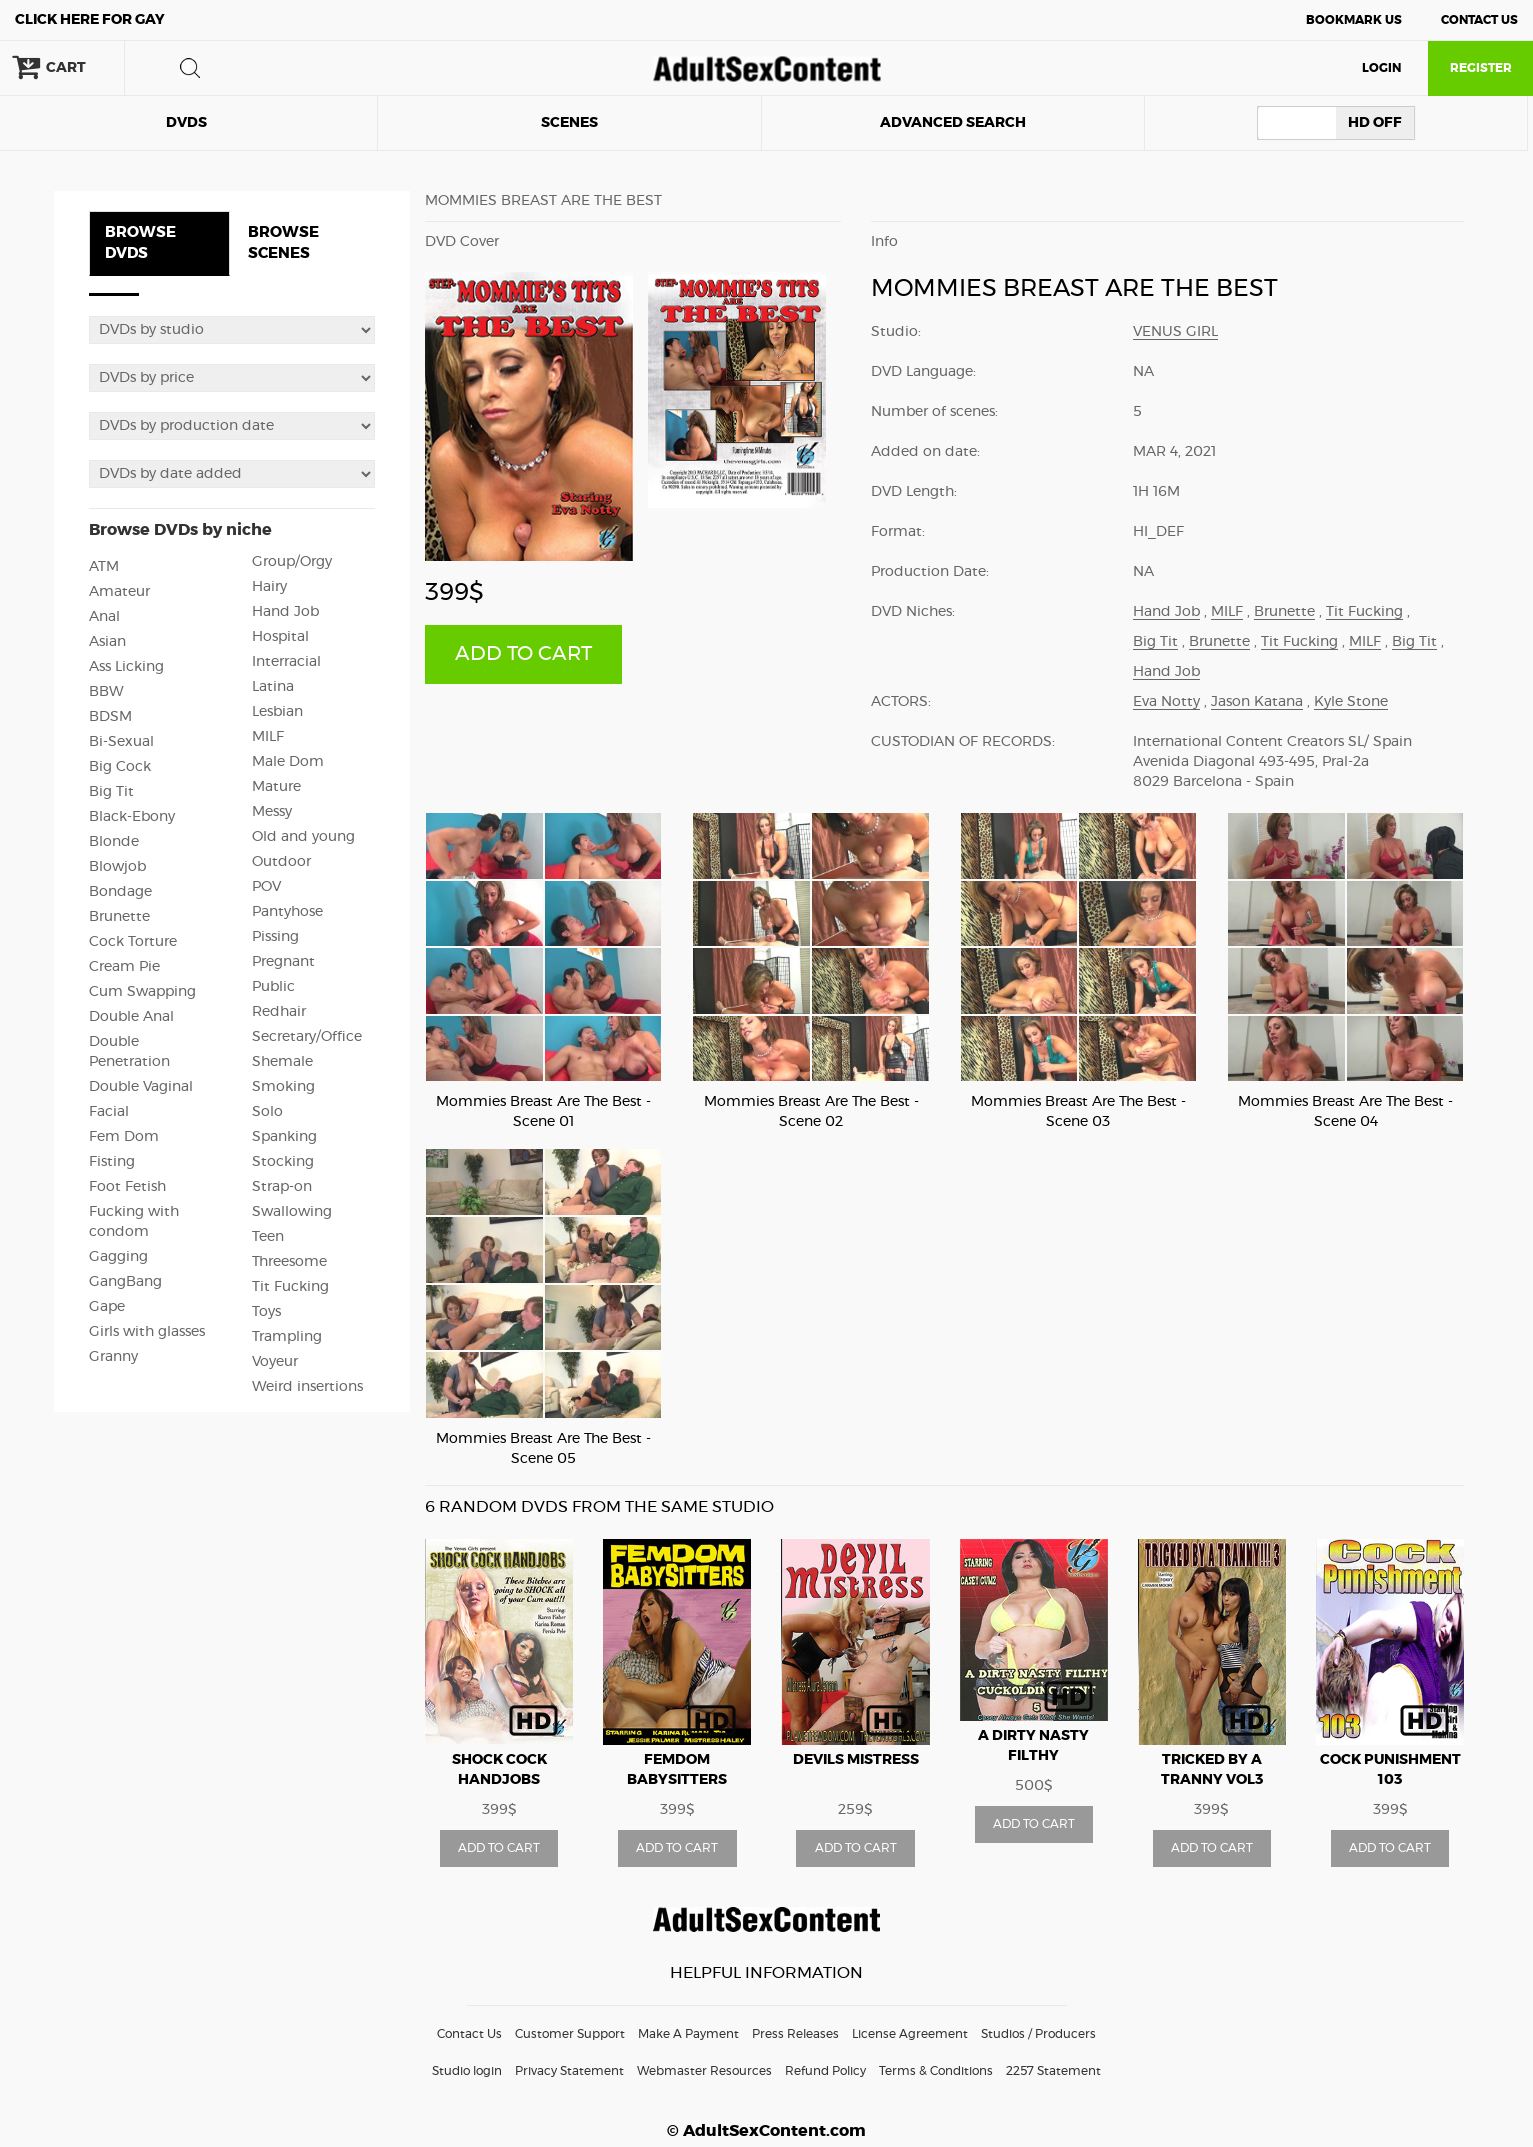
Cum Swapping (142, 992)
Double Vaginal (141, 1087)
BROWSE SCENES (283, 243)
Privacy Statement (569, 2071)
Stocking (283, 1162)
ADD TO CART (523, 654)
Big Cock (120, 767)
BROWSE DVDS (140, 243)
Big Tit (111, 792)
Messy (272, 812)
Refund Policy (825, 2071)
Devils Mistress (856, 1760)
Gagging (118, 1257)
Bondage (120, 892)
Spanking (284, 1137)
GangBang (125, 1282)
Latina (273, 687)
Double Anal (131, 1017)
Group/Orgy (292, 562)
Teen (268, 1237)
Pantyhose (287, 912)
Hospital (280, 637)
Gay (90, 20)
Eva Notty (1166, 702)
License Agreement (910, 2034)
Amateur (119, 592)
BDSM (110, 717)
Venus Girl (1175, 332)
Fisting (112, 1162)
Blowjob (117, 867)
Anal (104, 617)
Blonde (114, 842)
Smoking (283, 1087)
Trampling (287, 1337)
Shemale (282, 1062)
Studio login (467, 2071)
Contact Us (1479, 20)
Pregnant (283, 962)
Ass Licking (126, 667)
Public (273, 987)
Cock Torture (133, 942)
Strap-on (282, 1187)
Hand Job (285, 612)
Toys (266, 1312)
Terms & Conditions (936, 2071)
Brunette (119, 917)
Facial (109, 1112)
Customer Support (570, 2034)
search (190, 68)
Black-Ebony (132, 817)
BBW (106, 692)
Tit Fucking (290, 1287)
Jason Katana (1257, 702)
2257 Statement (1053, 2071)
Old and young (303, 837)
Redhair (279, 1012)
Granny (113, 1357)
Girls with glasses (147, 1332)
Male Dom (288, 762)
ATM (104, 567)
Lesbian (277, 712)
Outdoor (281, 862)
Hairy (269, 587)
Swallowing (292, 1212)
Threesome (289, 1262)
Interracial (286, 662)
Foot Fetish (127, 1187)
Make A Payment (688, 2034)
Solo (267, 1112)
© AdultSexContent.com (766, 2131)
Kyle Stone (1351, 702)
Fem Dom (124, 1137)
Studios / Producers (1038, 2034)
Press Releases (795, 2034)
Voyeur (275, 1362)
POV (266, 887)
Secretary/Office (307, 1037)
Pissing (275, 937)
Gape (107, 1307)
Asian (107, 642)
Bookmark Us (1354, 20)
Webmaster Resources (704, 2071)
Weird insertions (307, 1387)
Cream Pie (124, 967)
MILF (268, 737)
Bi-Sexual (121, 742)
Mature (276, 787)
